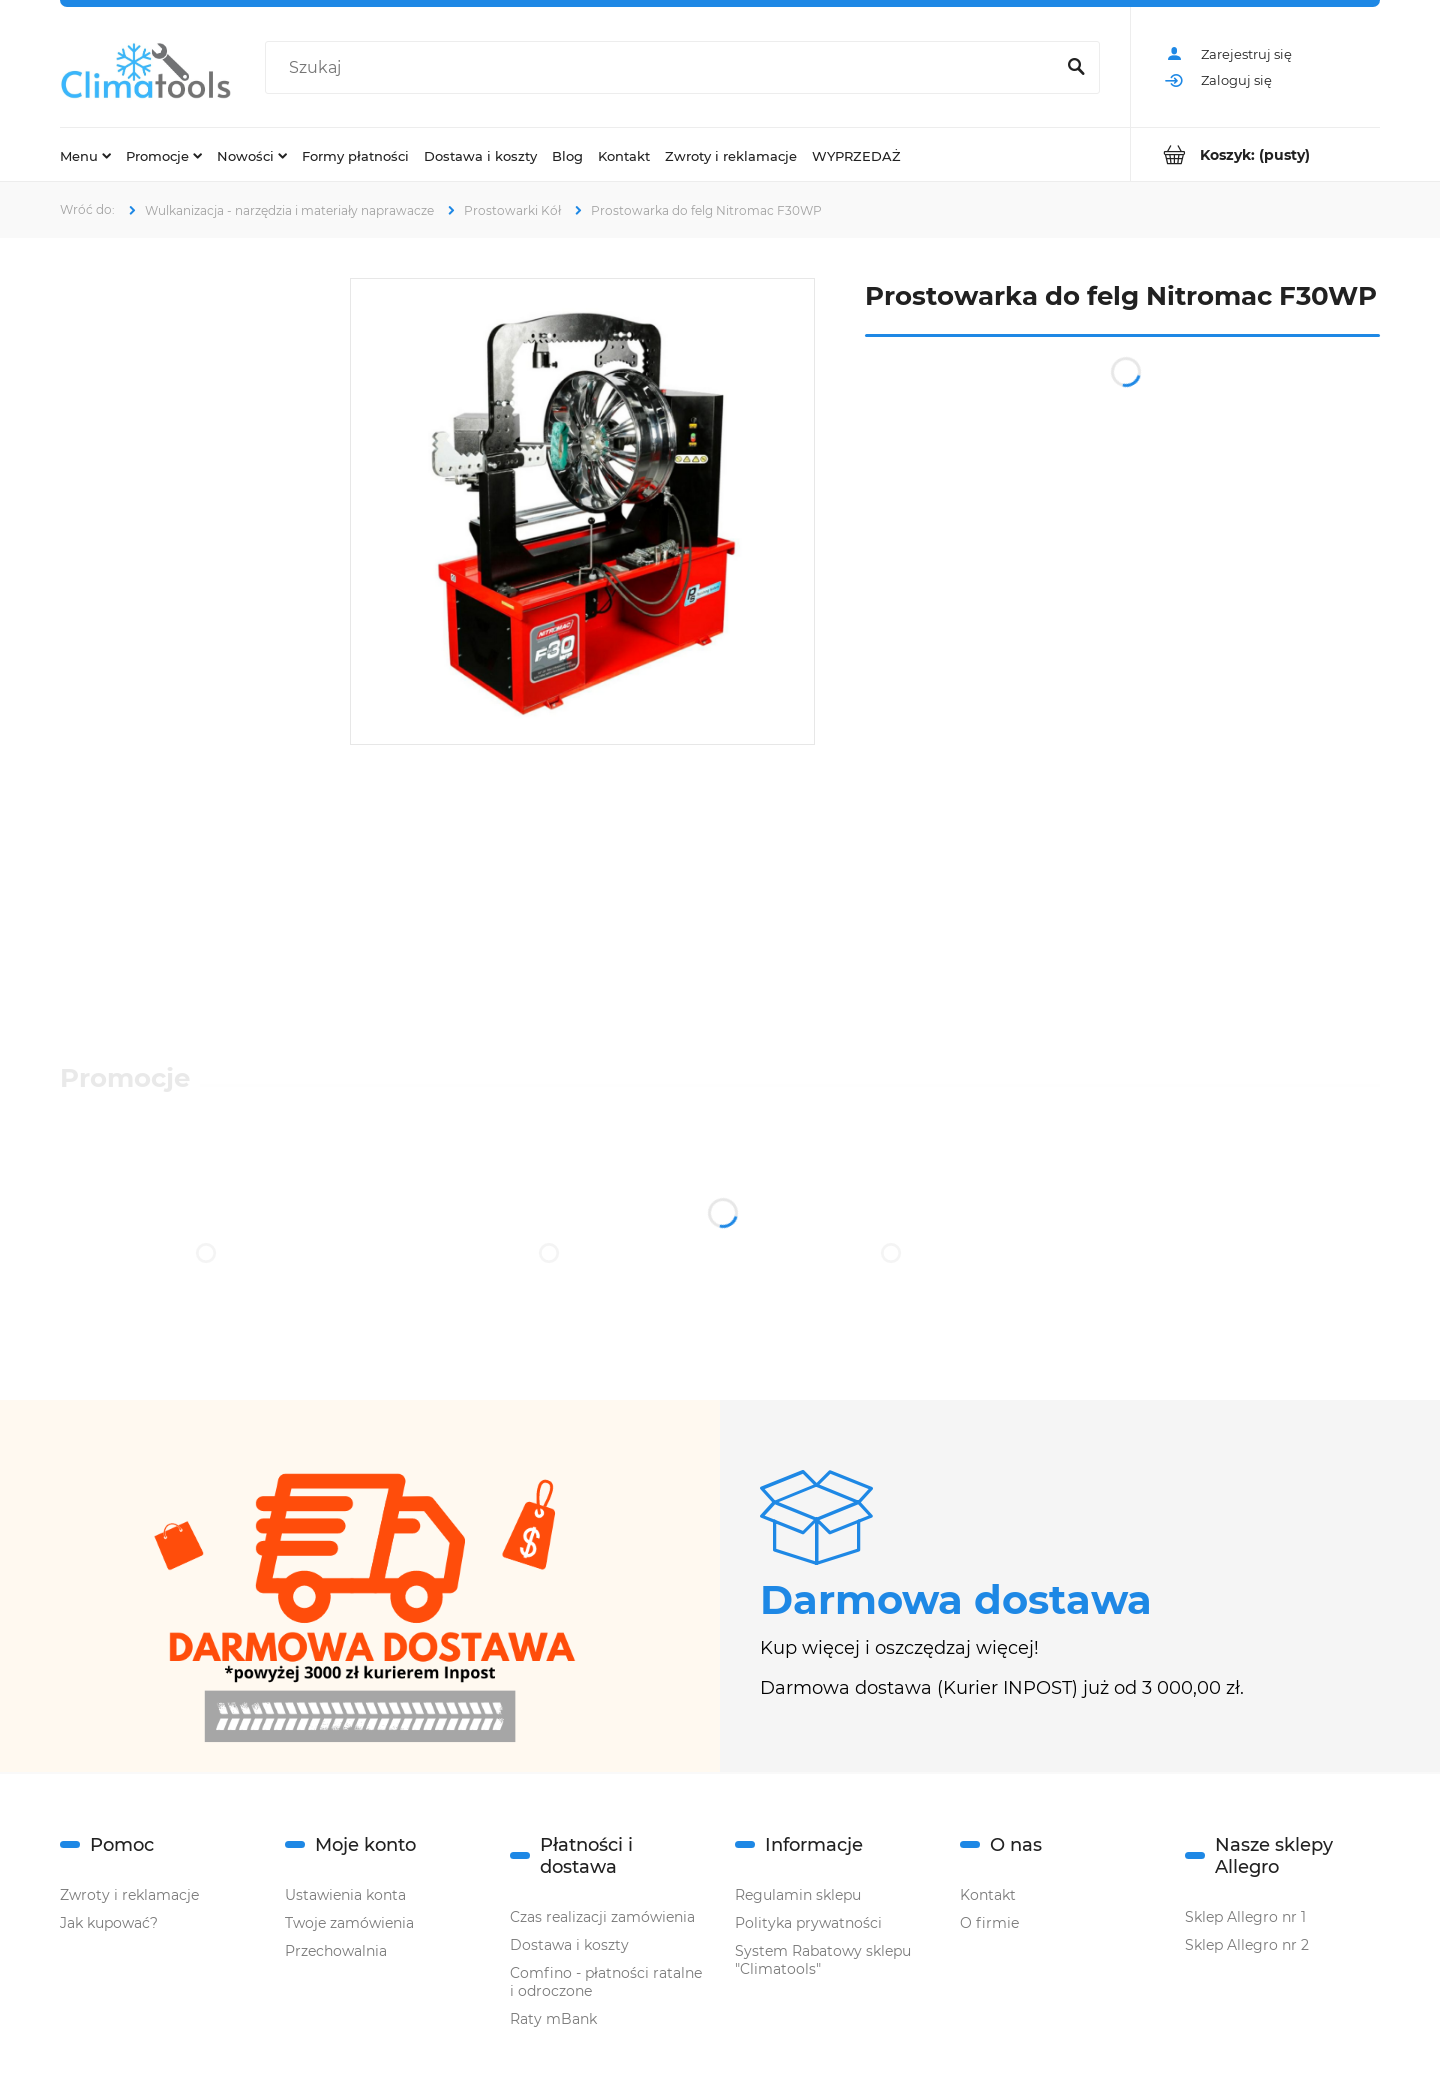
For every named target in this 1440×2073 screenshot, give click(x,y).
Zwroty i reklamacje (129, 1895)
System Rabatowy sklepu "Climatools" (823, 1960)
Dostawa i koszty (569, 1945)
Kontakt (988, 1895)
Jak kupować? (109, 1923)
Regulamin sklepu (798, 1895)
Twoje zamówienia (349, 1923)
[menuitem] (85, 155)
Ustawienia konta (345, 1895)
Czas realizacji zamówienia (602, 1917)
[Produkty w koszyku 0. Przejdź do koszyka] (1255, 154)
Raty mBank (553, 2019)
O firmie (989, 1923)
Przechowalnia (336, 1951)
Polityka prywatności (808, 1923)
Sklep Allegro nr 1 (1245, 1917)
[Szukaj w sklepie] (664, 68)
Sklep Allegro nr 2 (1247, 1945)
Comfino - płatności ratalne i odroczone (606, 1982)
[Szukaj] (1076, 68)
